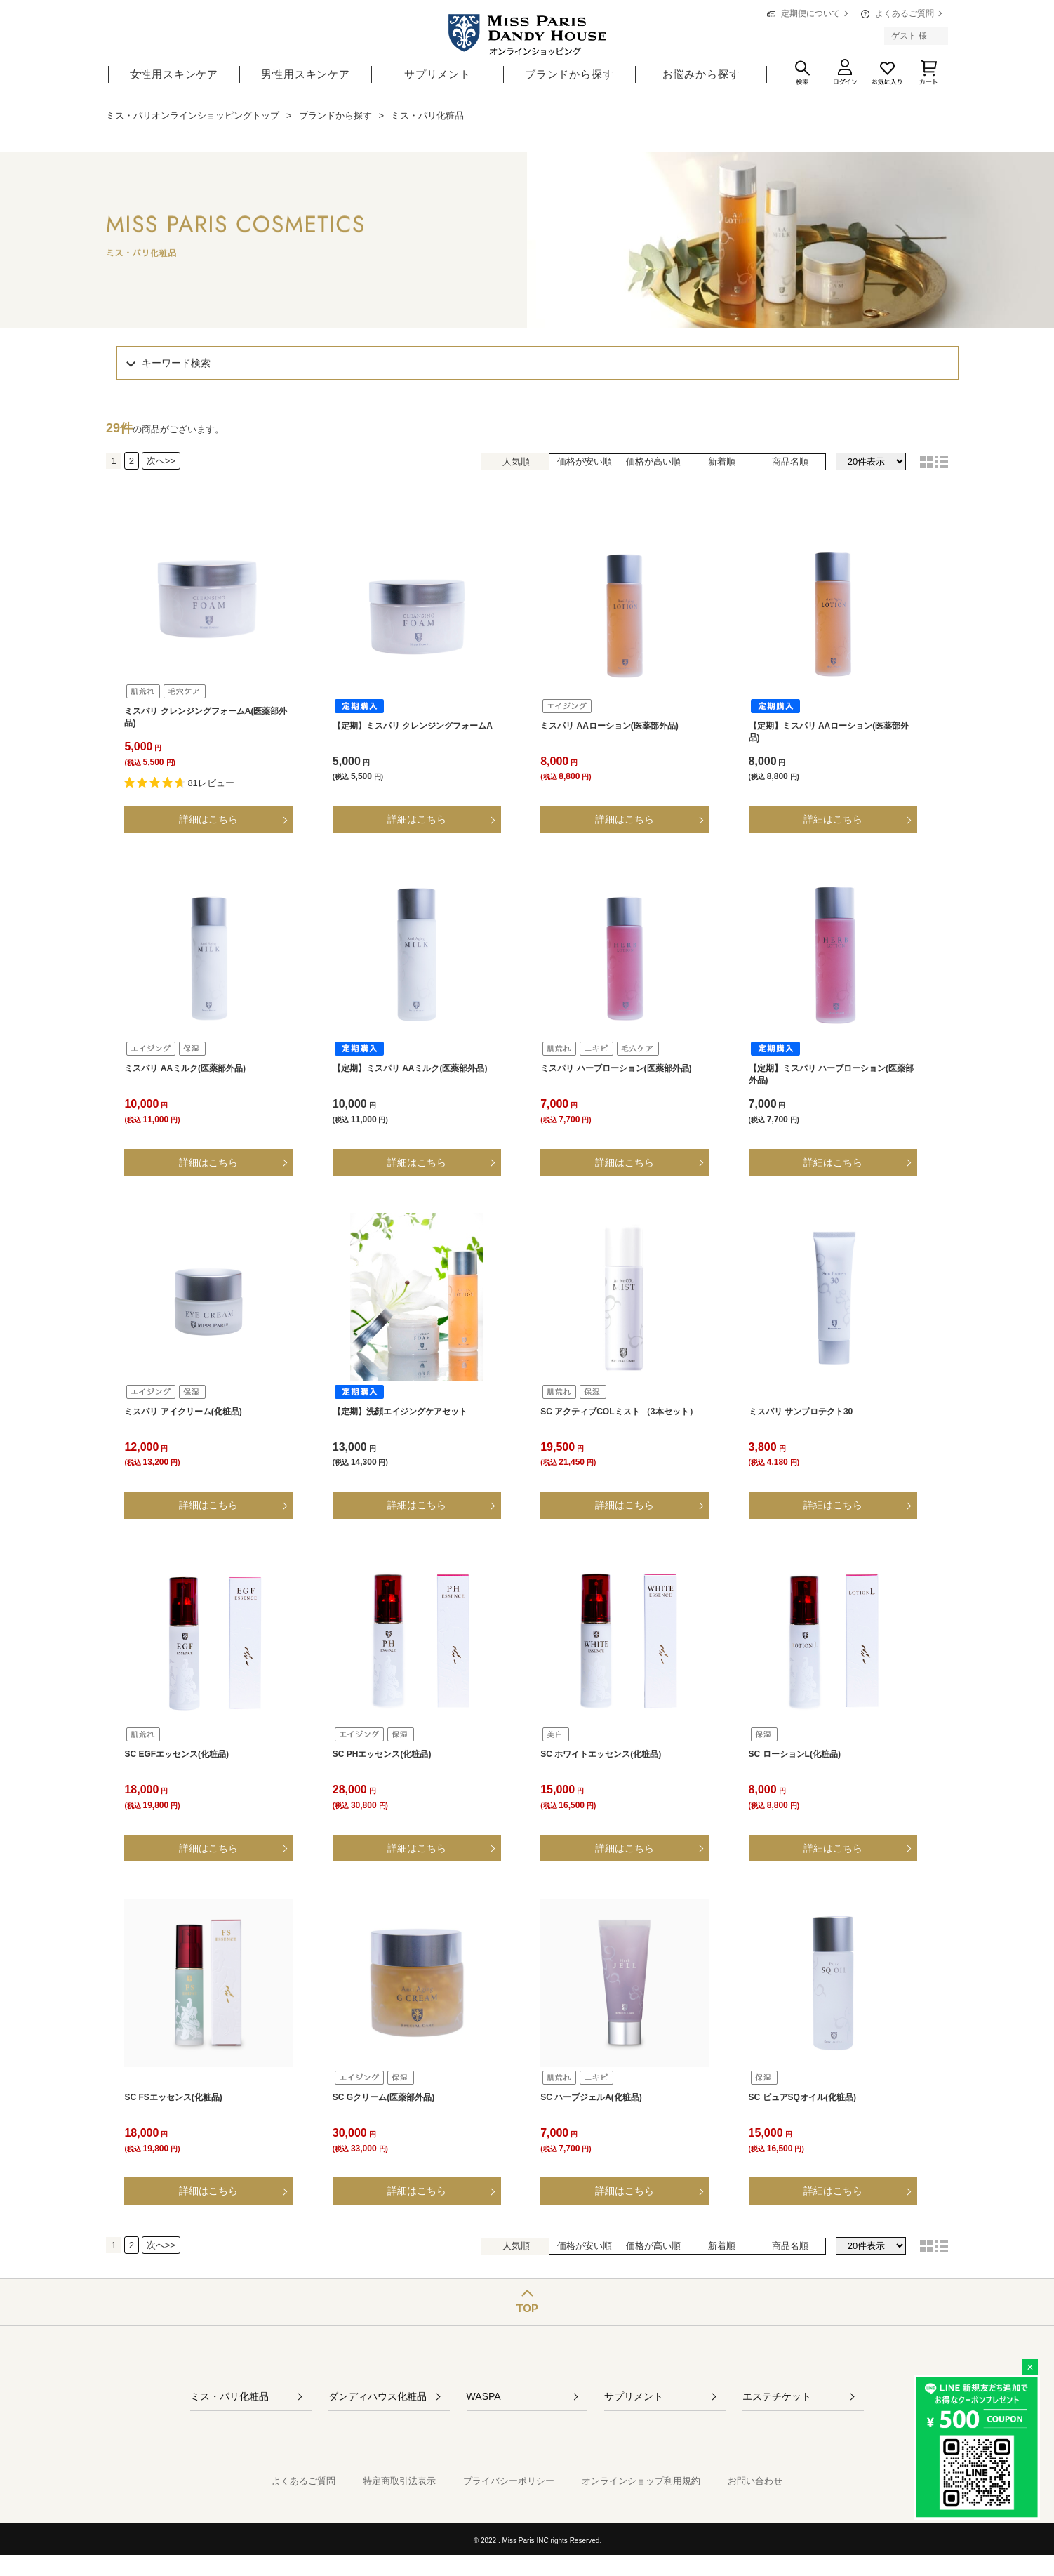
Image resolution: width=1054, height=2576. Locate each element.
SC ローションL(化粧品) (795, 1754)
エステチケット (776, 2396)
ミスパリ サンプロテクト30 (801, 1411)
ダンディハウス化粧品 (377, 2396)
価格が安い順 (584, 461)
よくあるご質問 (904, 13)
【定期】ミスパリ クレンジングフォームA (413, 726)
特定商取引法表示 (399, 2481)
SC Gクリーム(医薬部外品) (383, 2097)
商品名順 (790, 461)
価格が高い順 (653, 461)
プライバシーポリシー (508, 2481)
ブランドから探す (569, 74)
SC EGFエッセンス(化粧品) (176, 1754)
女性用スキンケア (174, 74)
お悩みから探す (701, 74)
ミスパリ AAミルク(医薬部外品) (185, 1068)
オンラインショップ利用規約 (641, 2481)
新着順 (721, 461)
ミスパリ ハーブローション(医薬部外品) (615, 1068)
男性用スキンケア (305, 74)
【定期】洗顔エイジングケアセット (400, 1411)
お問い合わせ (755, 2481)
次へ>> (161, 461)
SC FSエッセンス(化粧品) (173, 2097)
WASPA (484, 2396)
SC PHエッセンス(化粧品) (382, 1754)
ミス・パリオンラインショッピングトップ (192, 115)
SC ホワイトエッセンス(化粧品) (600, 1754)
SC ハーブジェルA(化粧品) (591, 2097)
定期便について (810, 13)
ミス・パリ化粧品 (229, 2396)
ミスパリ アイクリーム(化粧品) (182, 1411)
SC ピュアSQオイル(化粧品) (802, 2097)
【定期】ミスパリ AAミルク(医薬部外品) (410, 1068)
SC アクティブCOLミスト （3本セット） (618, 1411)
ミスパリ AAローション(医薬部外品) (609, 726)
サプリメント (437, 74)
